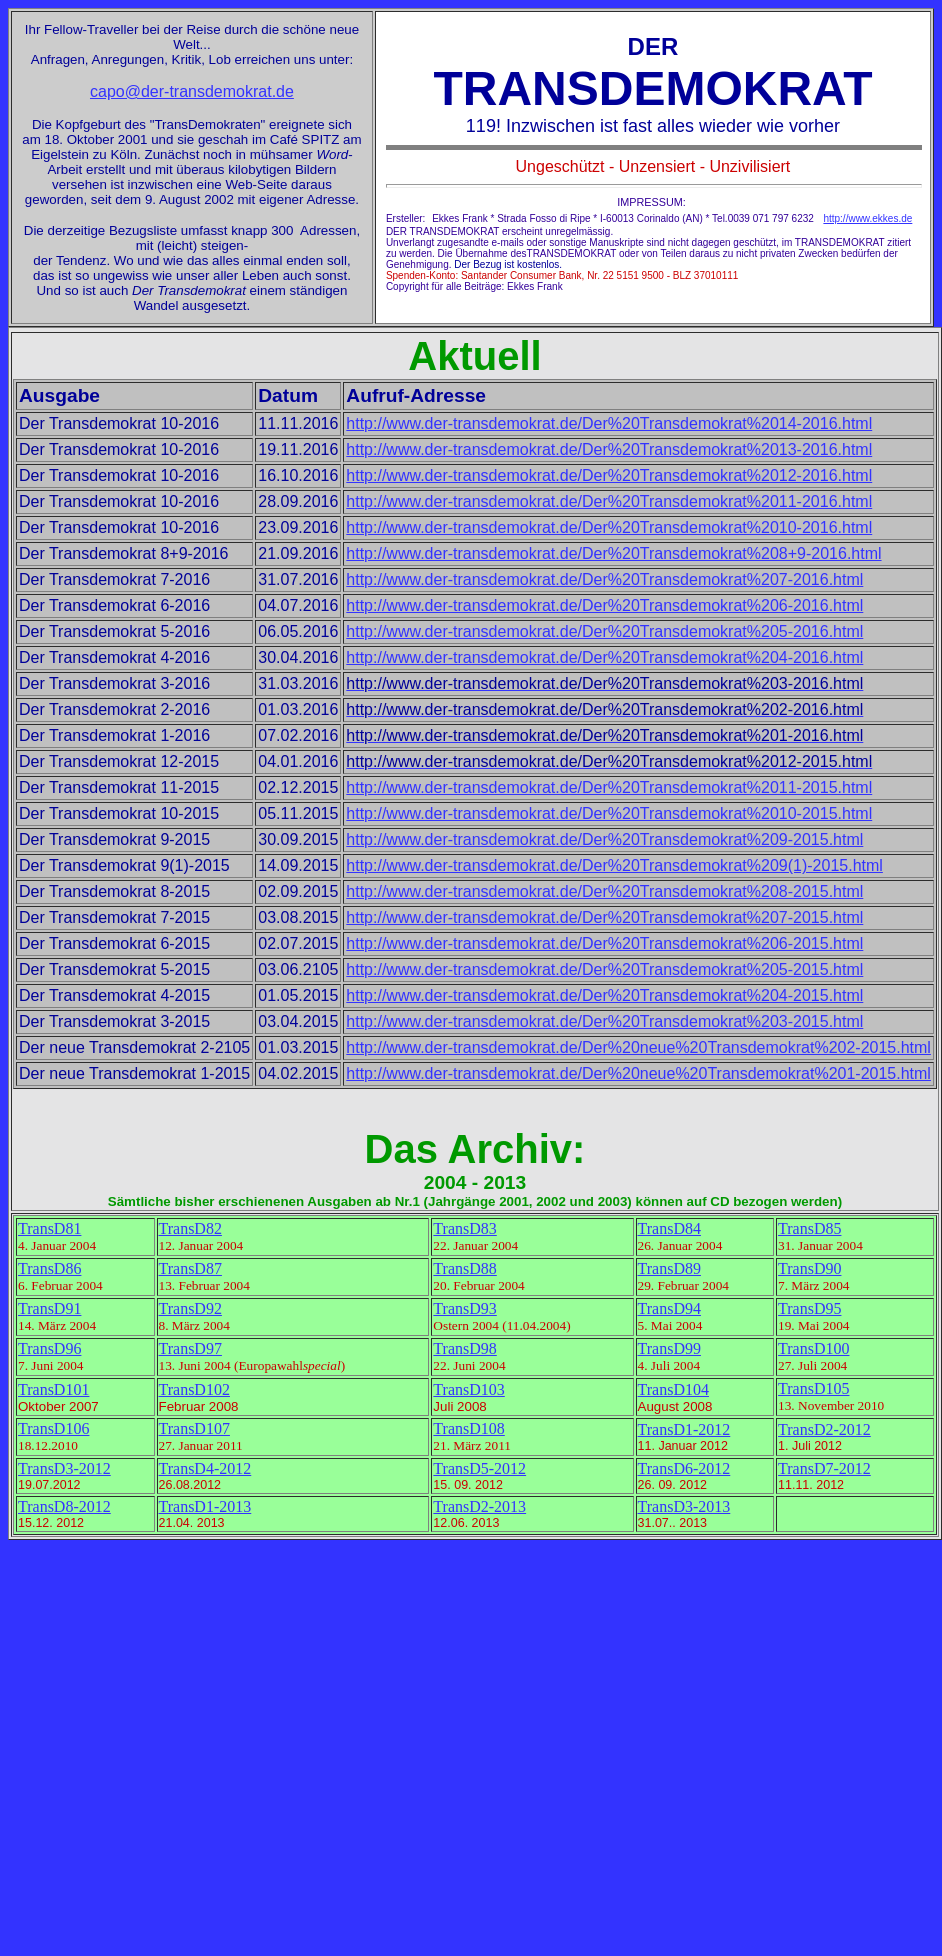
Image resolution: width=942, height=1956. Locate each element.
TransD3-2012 (64, 1468)
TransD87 (190, 1268)
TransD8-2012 (64, 1506)
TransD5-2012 (479, 1468)
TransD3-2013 (684, 1506)
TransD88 (464, 1268)
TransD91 (49, 1308)
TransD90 (809, 1268)
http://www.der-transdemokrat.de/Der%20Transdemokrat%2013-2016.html (609, 449)
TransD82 (190, 1228)
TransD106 (53, 1428)
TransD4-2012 (205, 1468)
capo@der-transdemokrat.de (192, 91)
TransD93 (464, 1308)
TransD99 (669, 1348)
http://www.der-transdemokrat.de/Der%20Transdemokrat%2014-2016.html (609, 423)
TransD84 (669, 1228)
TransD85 (809, 1228)
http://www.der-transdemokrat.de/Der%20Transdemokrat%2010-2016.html (609, 527)
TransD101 (53, 1389)
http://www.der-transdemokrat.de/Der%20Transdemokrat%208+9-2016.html (613, 553)
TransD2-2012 (824, 1429)
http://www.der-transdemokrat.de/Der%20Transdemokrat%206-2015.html (604, 943)
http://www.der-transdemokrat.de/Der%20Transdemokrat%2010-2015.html (609, 813)
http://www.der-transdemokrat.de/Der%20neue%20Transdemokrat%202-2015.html (638, 1047)
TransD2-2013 (479, 1506)
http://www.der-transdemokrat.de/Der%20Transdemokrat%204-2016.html (604, 657)
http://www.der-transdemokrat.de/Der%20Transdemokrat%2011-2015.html (609, 787)
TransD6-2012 (684, 1468)
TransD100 (813, 1348)
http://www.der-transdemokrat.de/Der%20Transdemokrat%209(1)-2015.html (614, 865)
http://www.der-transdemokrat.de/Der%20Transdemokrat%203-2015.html (604, 1021)
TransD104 (673, 1389)
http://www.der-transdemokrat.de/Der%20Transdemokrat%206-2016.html (604, 605)
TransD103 (468, 1389)
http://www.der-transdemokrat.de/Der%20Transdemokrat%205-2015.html (604, 969)
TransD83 (464, 1228)
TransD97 (190, 1348)
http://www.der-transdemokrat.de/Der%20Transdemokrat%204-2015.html (604, 995)
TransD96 (49, 1348)
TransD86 (49, 1268)
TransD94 (669, 1308)
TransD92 (190, 1308)
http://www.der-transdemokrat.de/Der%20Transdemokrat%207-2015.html (604, 917)
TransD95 (809, 1308)
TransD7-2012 (824, 1468)
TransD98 (464, 1348)
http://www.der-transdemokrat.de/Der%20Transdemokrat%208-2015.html (604, 891)
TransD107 (194, 1428)
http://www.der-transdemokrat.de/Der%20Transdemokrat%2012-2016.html (609, 475)
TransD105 (813, 1388)
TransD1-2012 (684, 1429)
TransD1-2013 (205, 1506)
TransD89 (669, 1268)
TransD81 (49, 1228)
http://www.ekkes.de (867, 218)
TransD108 (468, 1428)
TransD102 (194, 1389)
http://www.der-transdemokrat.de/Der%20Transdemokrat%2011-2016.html (609, 501)
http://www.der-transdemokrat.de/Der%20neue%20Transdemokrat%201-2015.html (638, 1073)
